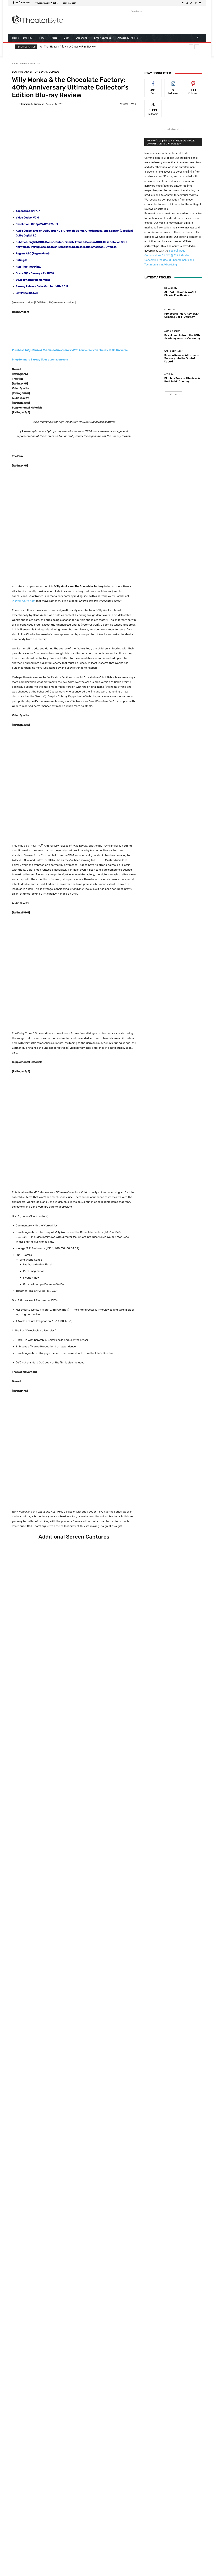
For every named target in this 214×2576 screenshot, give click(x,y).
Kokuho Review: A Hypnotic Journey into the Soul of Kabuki (181, 358)
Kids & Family (122, 2358)
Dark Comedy (50, 71)
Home (15, 63)
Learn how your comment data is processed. (79, 2560)
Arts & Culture (115, 2460)
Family (99, 2358)
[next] (196, 46)
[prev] (191, 46)
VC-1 (15, 2363)
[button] (198, 38)
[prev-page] (14, 2478)
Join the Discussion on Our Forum (74, 2308)
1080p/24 (26, 2358)
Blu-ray (23, 63)
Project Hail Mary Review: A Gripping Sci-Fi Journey (73, 2466)
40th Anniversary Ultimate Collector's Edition (54, 2358)
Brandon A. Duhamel (32, 104)
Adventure (35, 63)
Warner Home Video (30, 2363)
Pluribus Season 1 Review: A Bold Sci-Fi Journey (182, 380)
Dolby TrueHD (85, 2358)
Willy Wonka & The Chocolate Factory (61, 2363)
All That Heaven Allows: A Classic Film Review (68, 46)
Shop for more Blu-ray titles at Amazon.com (40, 343)
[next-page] (20, 2478)
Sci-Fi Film (73, 2460)
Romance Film (31, 2460)
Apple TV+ (169, 374)
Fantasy (109, 2358)
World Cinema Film (174, 351)
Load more (173, 394)
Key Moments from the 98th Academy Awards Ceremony (115, 2466)
